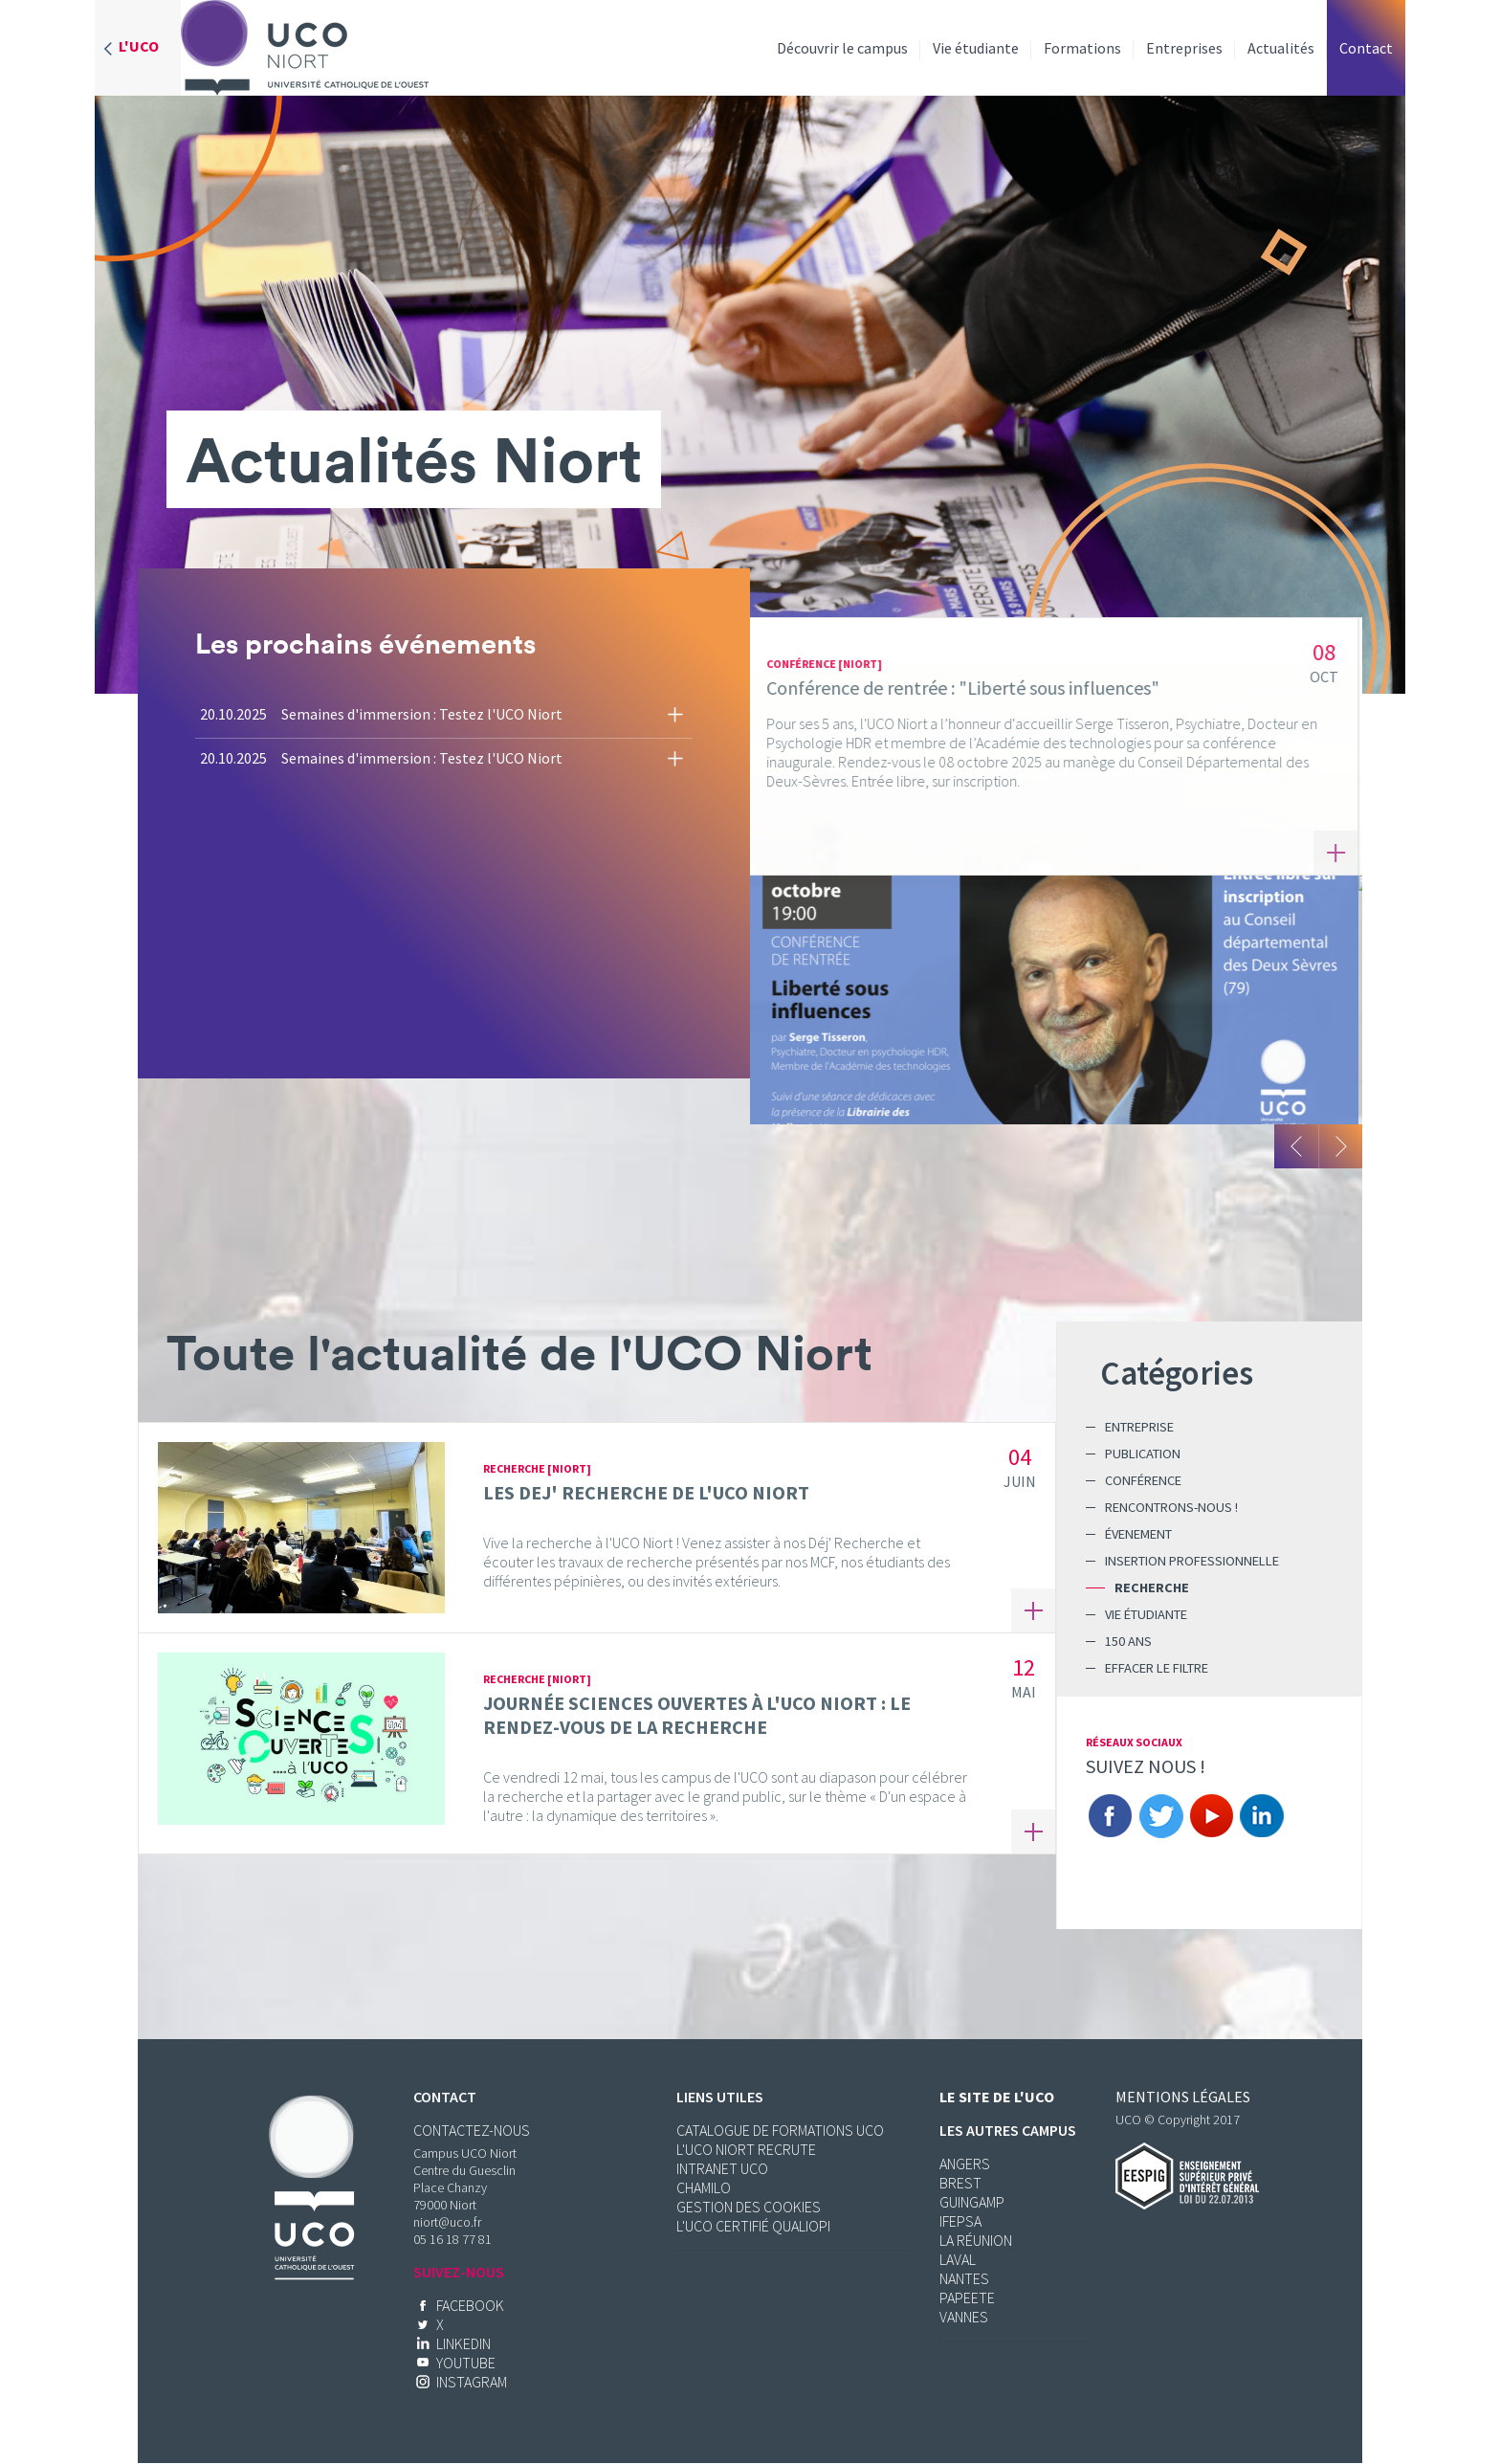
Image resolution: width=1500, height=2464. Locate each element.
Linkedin (1262, 1816)
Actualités (1280, 47)
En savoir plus (1339, 853)
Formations (1082, 47)
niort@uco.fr (447, 2222)
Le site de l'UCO (996, 2096)
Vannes (963, 2316)
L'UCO (139, 45)
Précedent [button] (1296, 1146)
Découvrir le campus (842, 47)
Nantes (964, 2278)
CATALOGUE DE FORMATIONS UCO (780, 2130)
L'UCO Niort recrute (746, 2149)
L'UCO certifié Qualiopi (753, 2225)
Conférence (1143, 1480)
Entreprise (1139, 1426)
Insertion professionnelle (1192, 1560)
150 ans (1128, 1641)
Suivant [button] (1340, 1146)
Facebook (1110, 1816)
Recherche (1151, 1587)
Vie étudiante (976, 47)
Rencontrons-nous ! (1171, 1507)
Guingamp (971, 2201)
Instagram (471, 2381)
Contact (1366, 47)
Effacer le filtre (1156, 1667)
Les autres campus (1007, 2130)
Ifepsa (960, 2221)
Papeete (967, 2297)
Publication (1142, 1453)
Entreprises (1184, 47)
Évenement (1138, 1534)
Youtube (1211, 1816)
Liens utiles (719, 2096)
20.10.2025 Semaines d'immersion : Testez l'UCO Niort (381, 713)
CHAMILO (703, 2187)
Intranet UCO (722, 2168)
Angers (964, 2163)
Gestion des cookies (748, 2206)
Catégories (1176, 1372)
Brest (960, 2182)
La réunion (975, 2240)
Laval (957, 2259)
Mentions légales (1182, 2096)
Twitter (1160, 1816)
